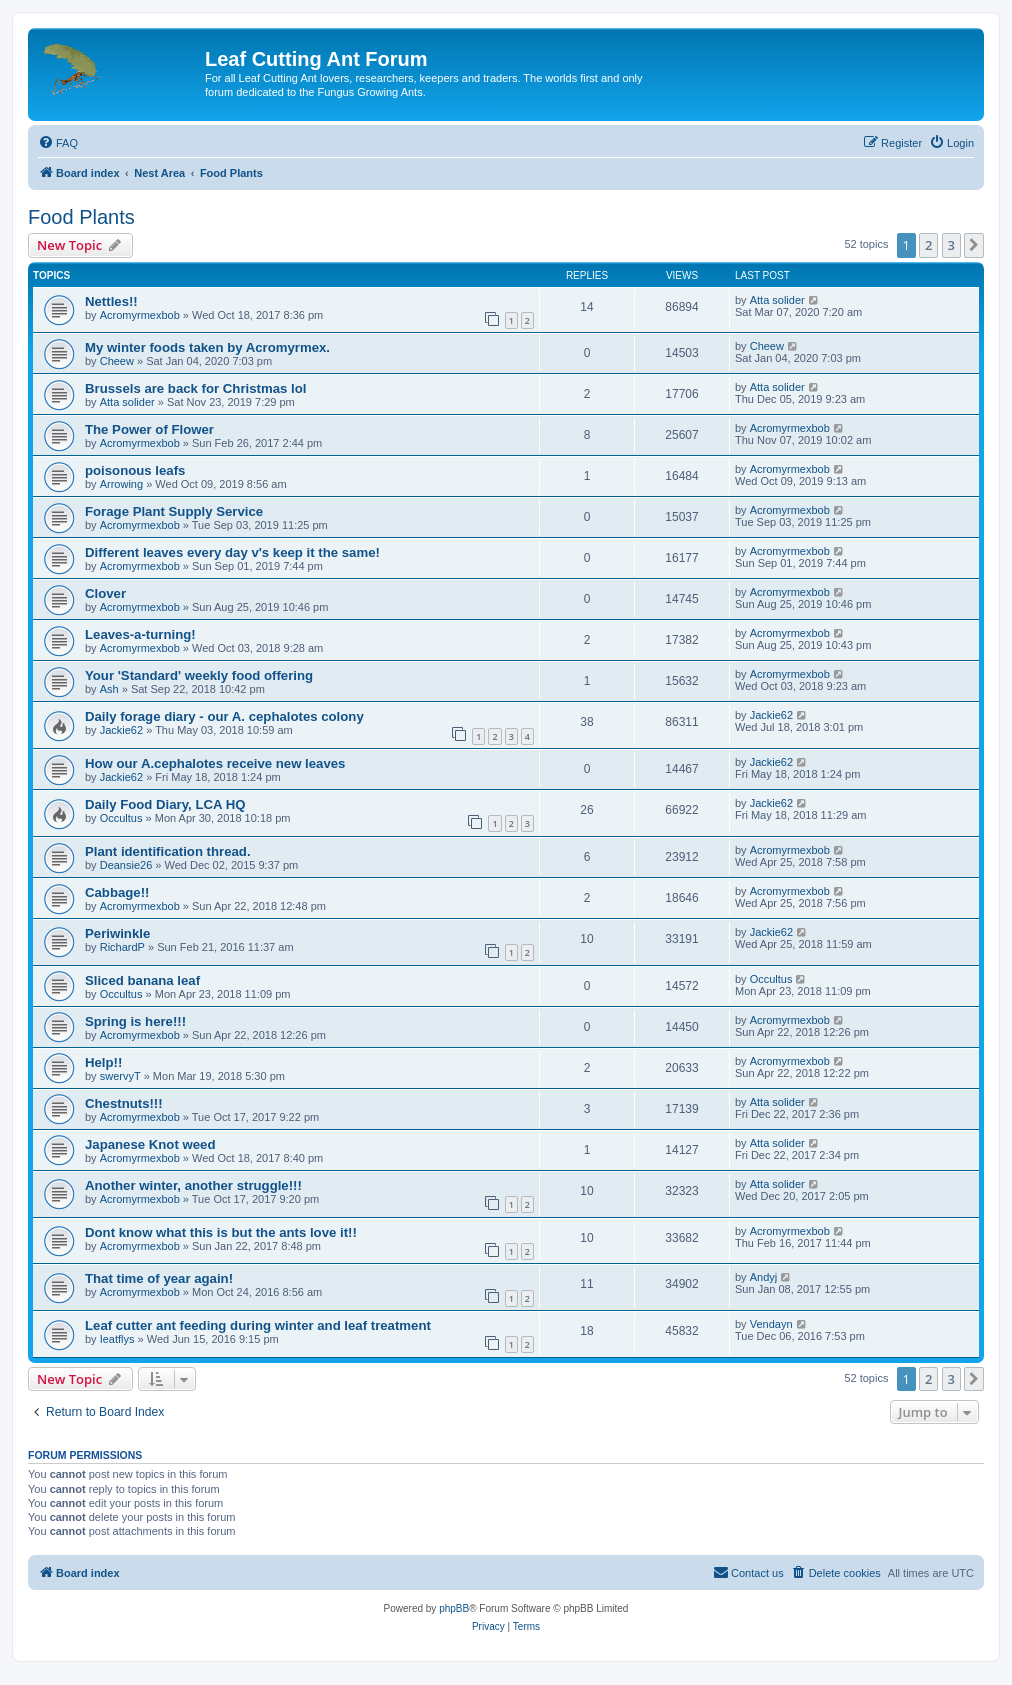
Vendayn (771, 1324)
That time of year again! (159, 1278)
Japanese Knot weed (150, 1144)
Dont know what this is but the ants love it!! (221, 1232)
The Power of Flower (149, 429)
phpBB (454, 1608)
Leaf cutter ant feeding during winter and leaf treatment (258, 1325)
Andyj (764, 1277)
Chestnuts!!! (124, 1103)
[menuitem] (58, 143)
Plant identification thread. (168, 851)
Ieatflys (117, 1339)
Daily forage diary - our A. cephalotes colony (224, 716)
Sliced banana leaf (142, 980)
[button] (974, 245)
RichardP (122, 947)
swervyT (120, 1076)
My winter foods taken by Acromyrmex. (207, 347)
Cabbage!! (117, 892)
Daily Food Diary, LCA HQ (165, 804)
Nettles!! (111, 301)
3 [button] (951, 245)
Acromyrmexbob (140, 315)
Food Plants (81, 217)
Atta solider (777, 300)
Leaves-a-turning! (140, 634)
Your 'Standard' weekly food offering (199, 675)
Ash (109, 689)
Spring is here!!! (135, 1021)
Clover (105, 593)
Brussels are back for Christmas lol (195, 388)
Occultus (121, 818)
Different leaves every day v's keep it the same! (232, 552)
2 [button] (928, 245)
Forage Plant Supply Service (174, 511)
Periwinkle (117, 933)
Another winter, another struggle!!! (193, 1185)
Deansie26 (126, 865)
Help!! (103, 1062)
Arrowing (121, 484)
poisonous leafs (135, 470)
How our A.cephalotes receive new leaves (215, 763)
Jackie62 (121, 730)
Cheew (117, 361)
